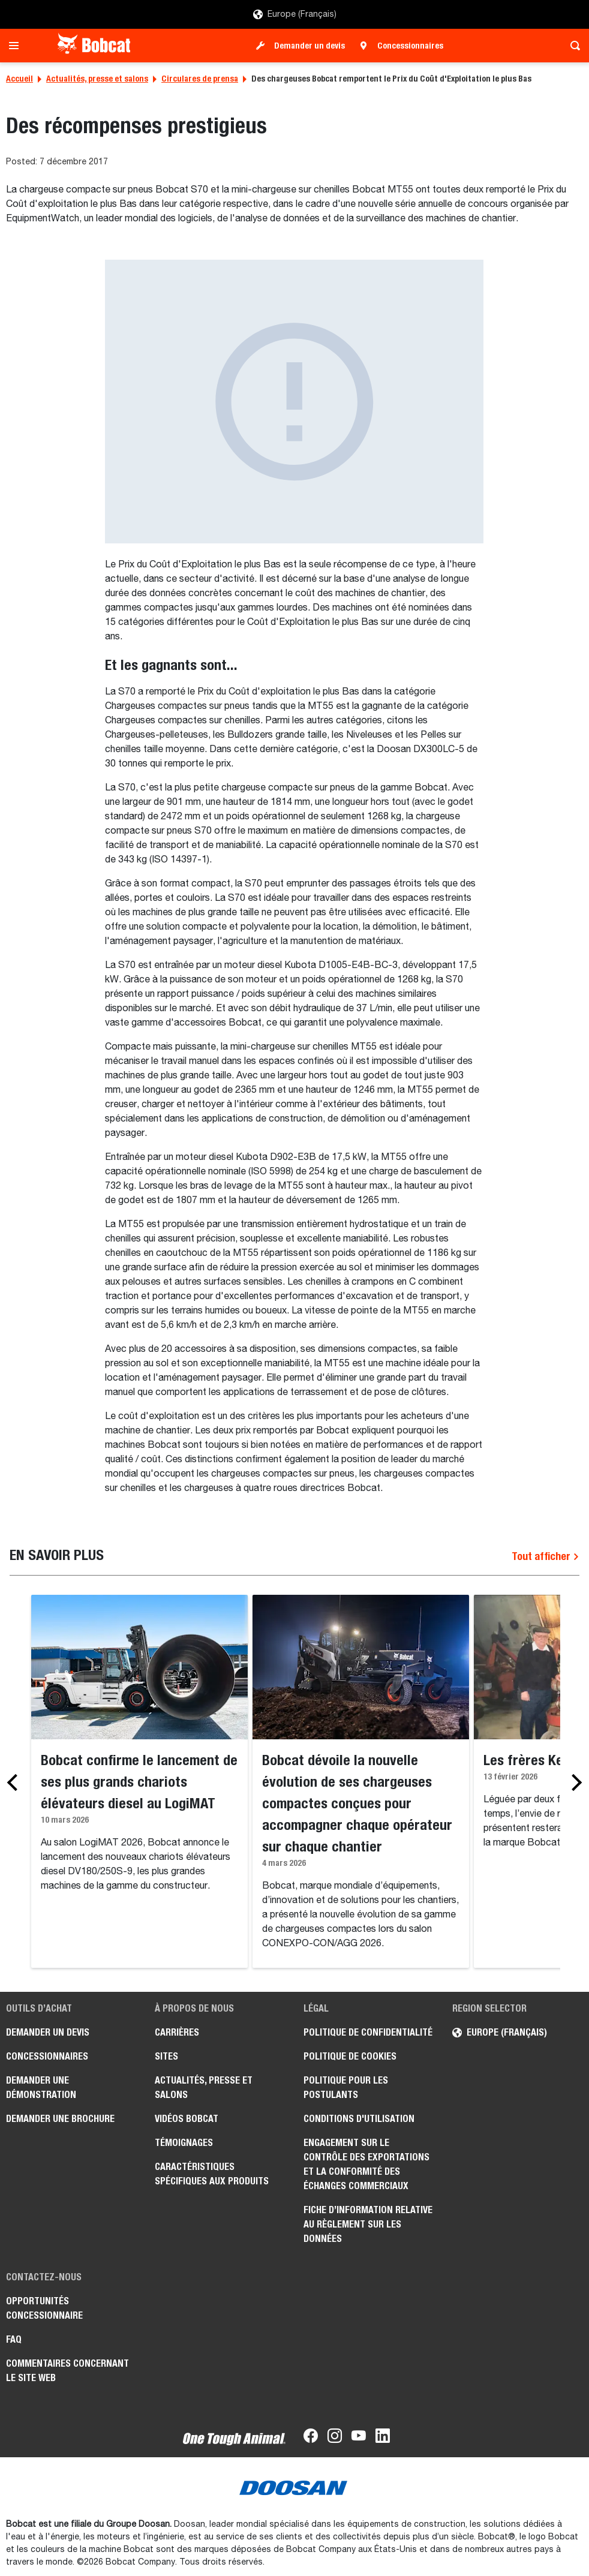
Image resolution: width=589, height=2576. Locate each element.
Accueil (19, 78)
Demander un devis (309, 45)
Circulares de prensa (199, 78)
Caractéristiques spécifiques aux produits (212, 2174)
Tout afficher (545, 1556)
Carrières (177, 2032)
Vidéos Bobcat (186, 2118)
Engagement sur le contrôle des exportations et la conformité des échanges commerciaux (366, 2164)
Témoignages (184, 2142)
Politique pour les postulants (345, 2087)
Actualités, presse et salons (97, 78)
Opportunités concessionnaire (44, 2308)
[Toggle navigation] (17, 45)
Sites (166, 2056)
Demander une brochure (60, 2118)
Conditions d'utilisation (358, 2118)
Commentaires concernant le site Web (67, 2370)
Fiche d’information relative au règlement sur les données (367, 2224)
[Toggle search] (571, 45)
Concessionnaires (410, 45)
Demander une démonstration (41, 2087)
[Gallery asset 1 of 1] (294, 401)
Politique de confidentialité (367, 2032)
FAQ (14, 2339)
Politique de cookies (349, 2056)
